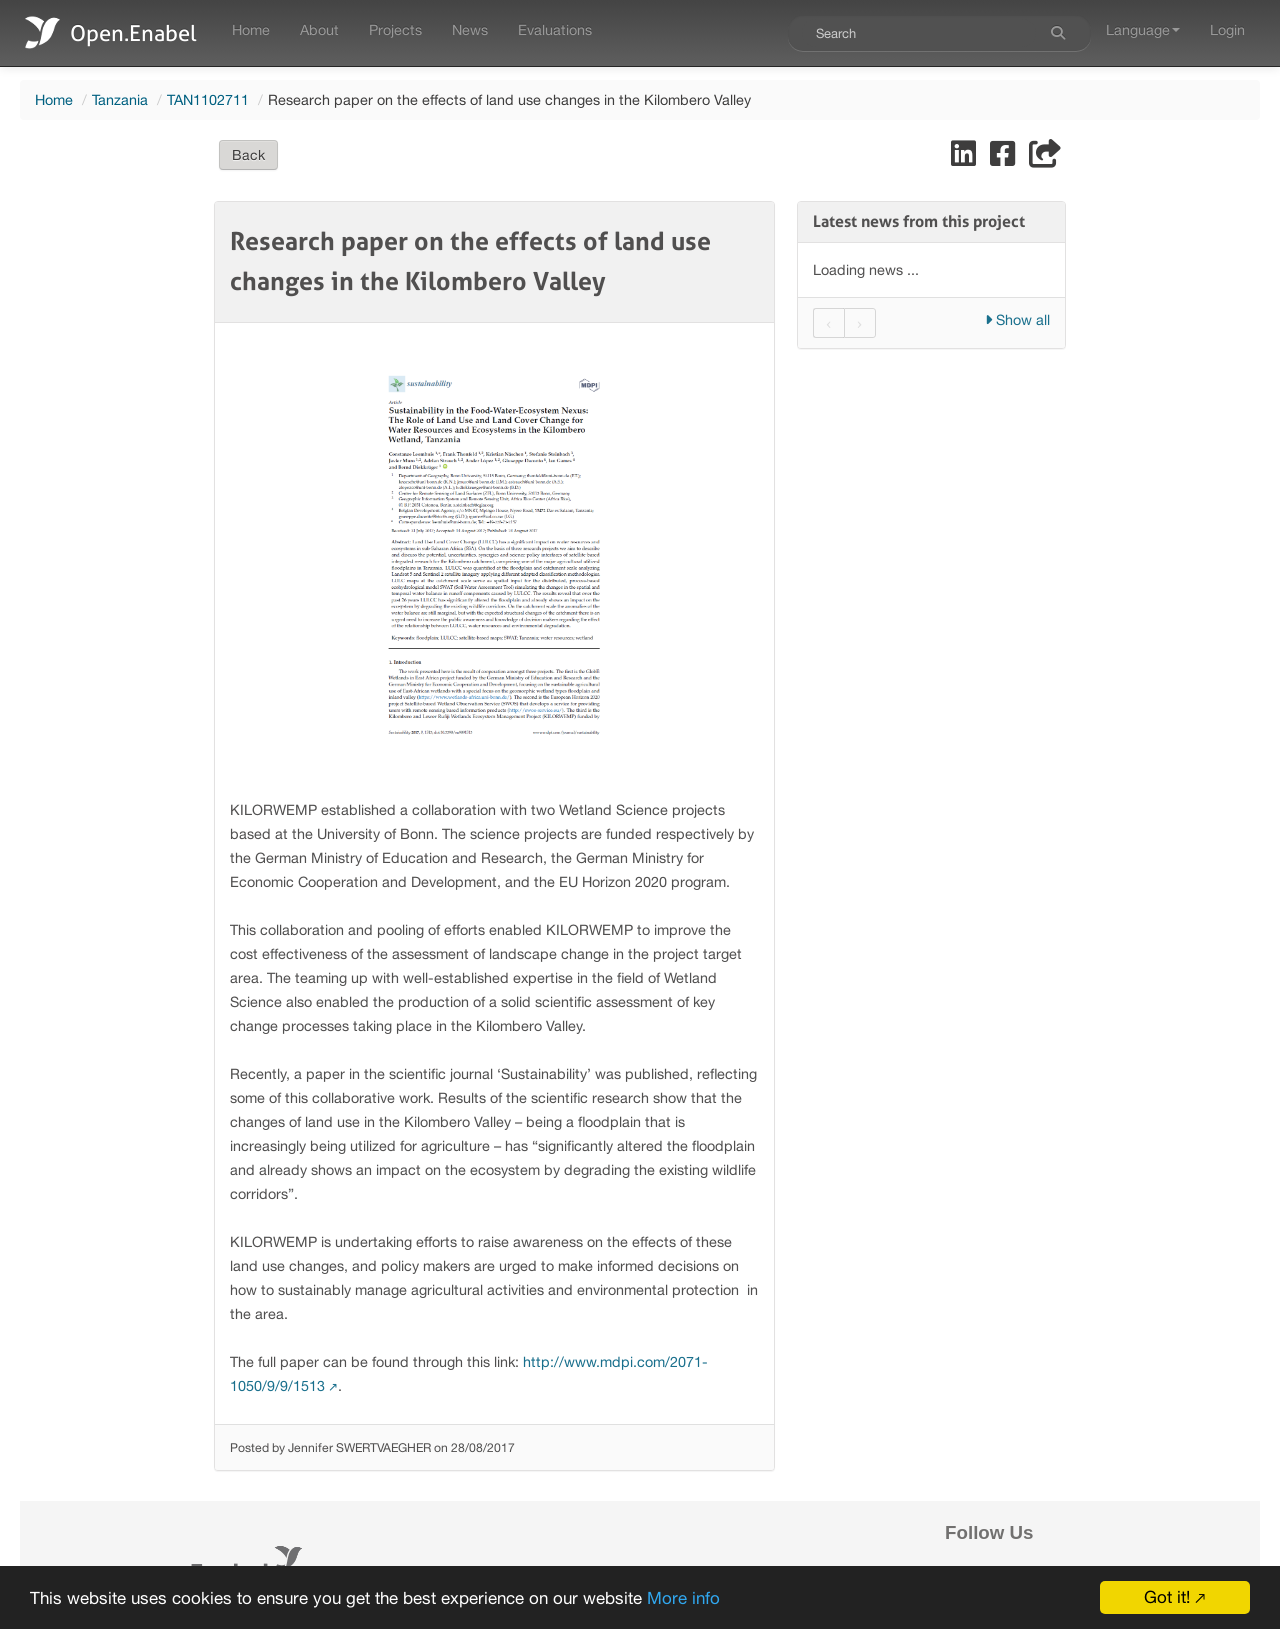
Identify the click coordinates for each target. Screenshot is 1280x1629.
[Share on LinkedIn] (965, 158)
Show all (1017, 319)
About (319, 29)
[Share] (1045, 158)
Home (251, 29)
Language (1143, 29)
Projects (395, 29)
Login (1227, 29)
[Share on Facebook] (1004, 158)
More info (683, 1598)
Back (248, 155)
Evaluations (555, 29)
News (470, 29)
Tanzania (120, 99)
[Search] (1058, 33)
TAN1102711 (208, 99)
